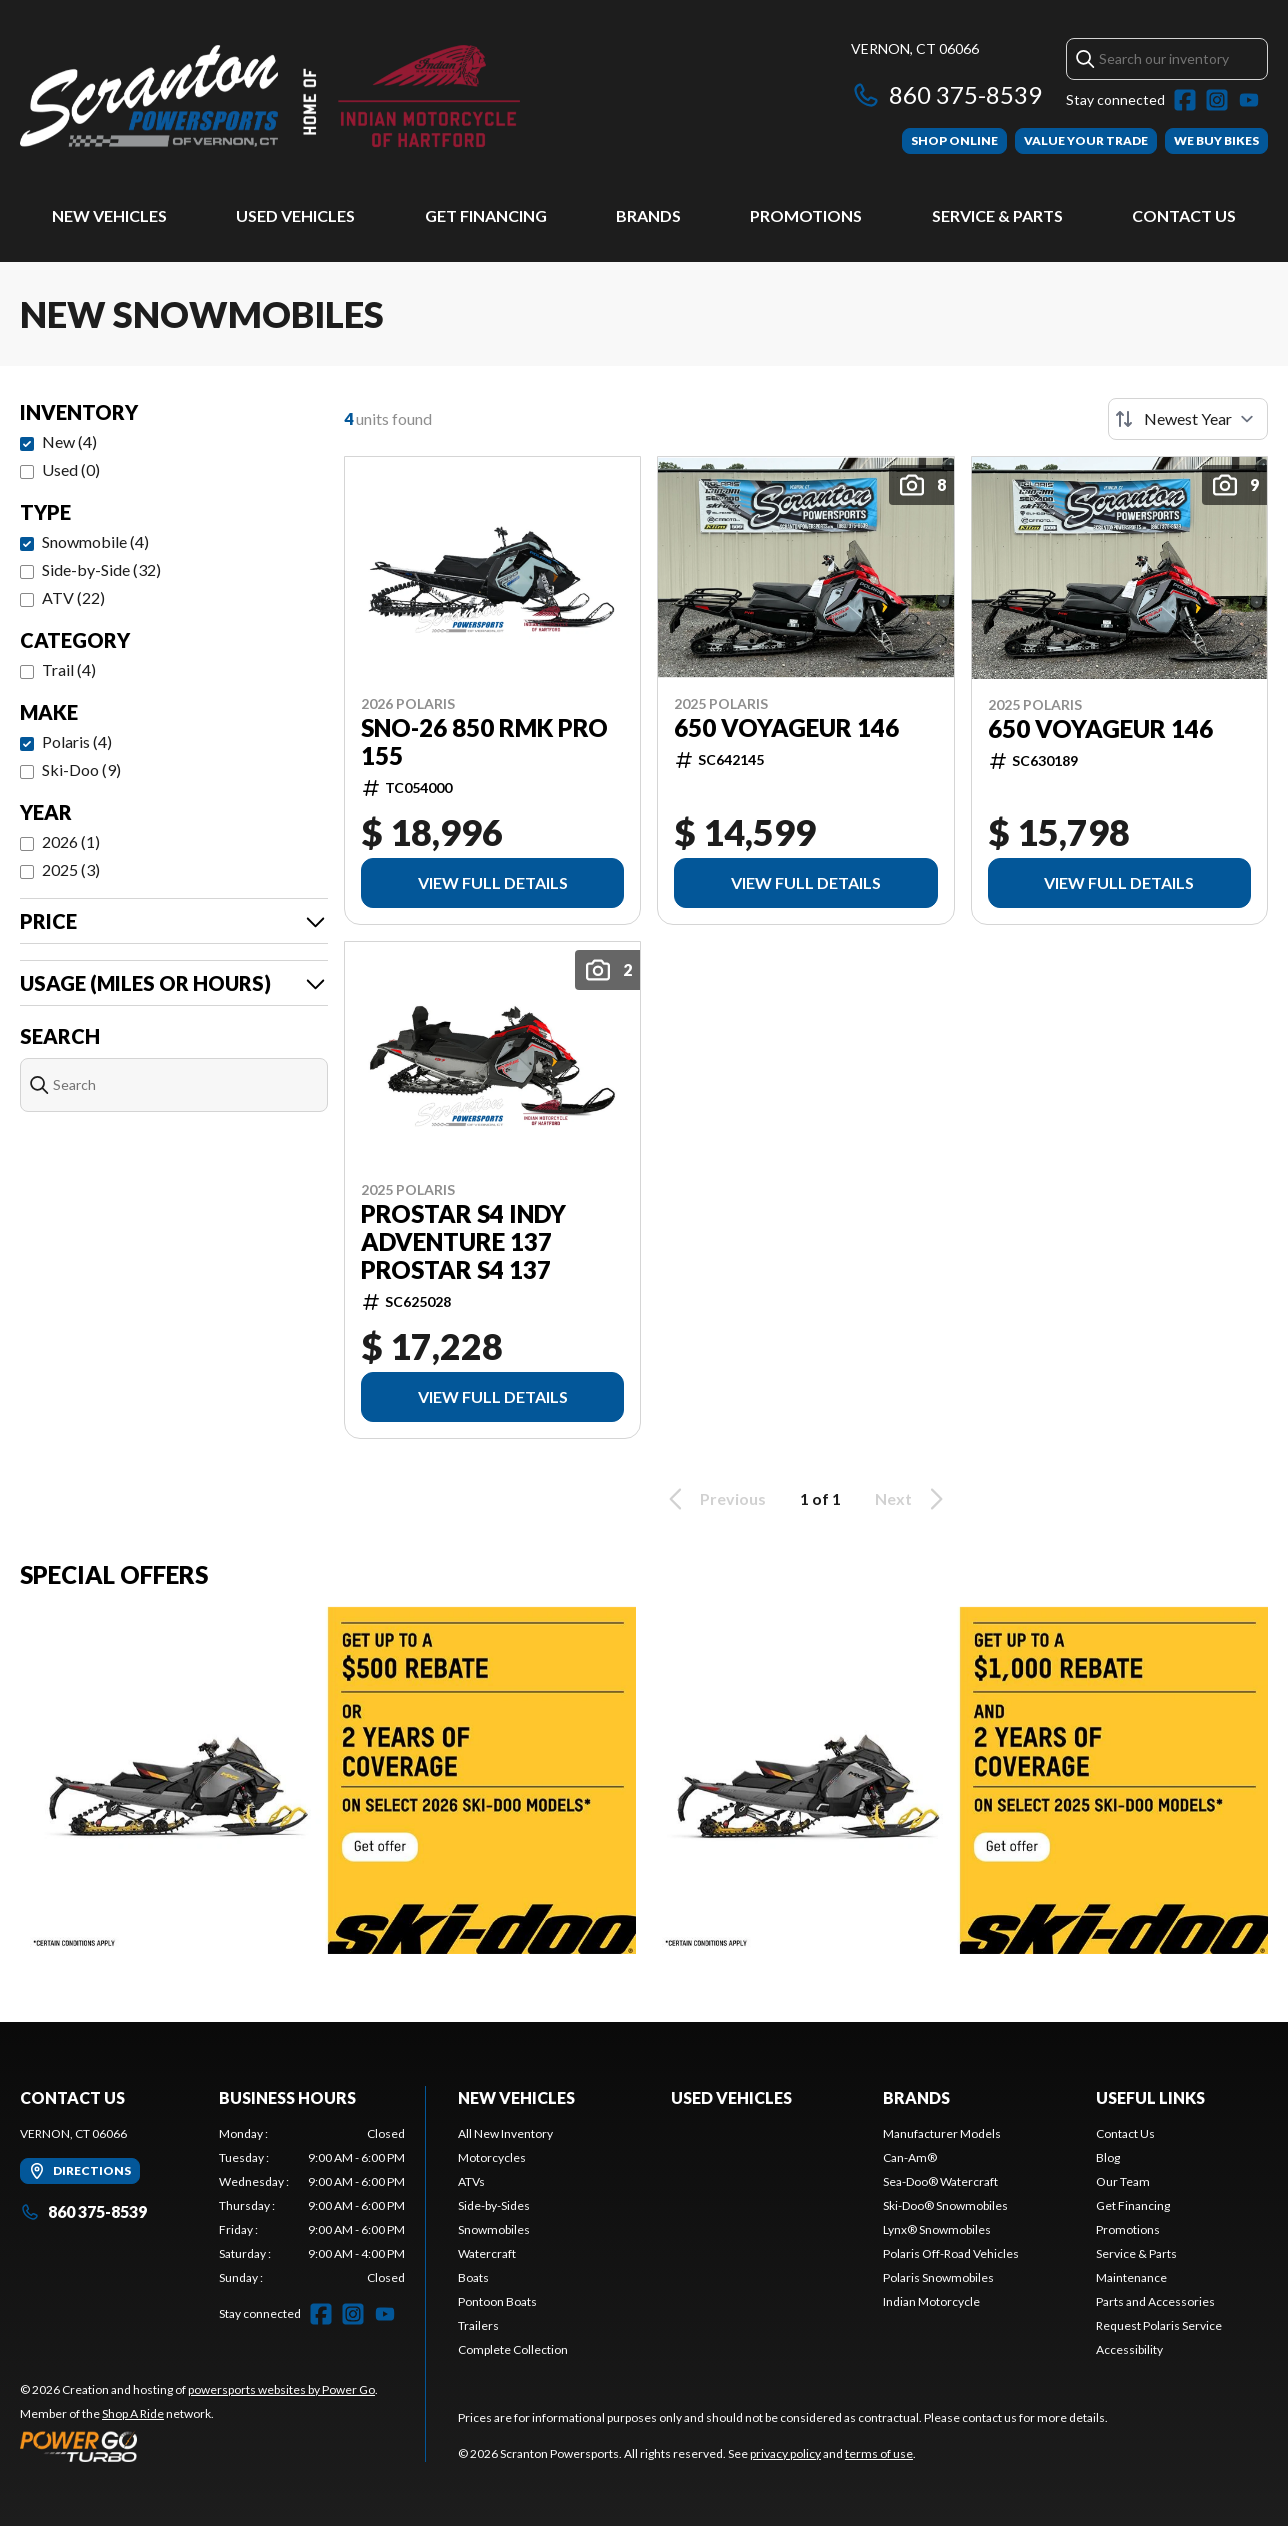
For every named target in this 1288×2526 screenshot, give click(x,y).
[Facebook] (1185, 100)
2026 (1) (71, 841)
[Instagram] (1217, 100)
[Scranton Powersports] (270, 96)
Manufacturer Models (942, 2133)
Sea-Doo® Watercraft (940, 2181)
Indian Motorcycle (931, 2301)
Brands (648, 215)
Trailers (478, 2325)
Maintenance (1131, 2277)
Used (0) (71, 469)
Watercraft (487, 2253)
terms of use (879, 2453)
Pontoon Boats (497, 2301)
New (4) (69, 441)
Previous (714, 1499)
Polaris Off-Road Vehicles (951, 2253)
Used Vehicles (295, 215)
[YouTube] (1249, 100)
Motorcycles (492, 2157)
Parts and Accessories (1155, 2301)
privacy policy (785, 2453)
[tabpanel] (312, 2206)
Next (912, 1499)
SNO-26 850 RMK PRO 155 (484, 742)
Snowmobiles (494, 2229)
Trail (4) (69, 669)
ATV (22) (73, 597)
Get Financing (486, 215)
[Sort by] (1188, 419)
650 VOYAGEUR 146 (786, 728)
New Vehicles (109, 215)
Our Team (1123, 2181)
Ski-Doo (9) (81, 769)
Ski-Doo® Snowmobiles (945, 2205)
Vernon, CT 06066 (915, 48)
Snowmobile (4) (95, 541)
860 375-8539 (946, 94)
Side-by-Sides (494, 2205)
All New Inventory (505, 2133)
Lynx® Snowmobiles (937, 2229)
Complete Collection (513, 2349)
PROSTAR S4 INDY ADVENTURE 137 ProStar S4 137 (463, 1242)
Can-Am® (910, 2157)
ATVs (471, 2181)
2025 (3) (71, 869)
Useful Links (1150, 2097)
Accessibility (1129, 2349)
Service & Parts (997, 215)
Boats (473, 2277)
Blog (1108, 2157)
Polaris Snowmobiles (938, 2277)
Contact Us (1184, 215)
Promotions (806, 215)
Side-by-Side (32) (101, 569)
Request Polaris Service (1159, 2325)
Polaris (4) (77, 741)
